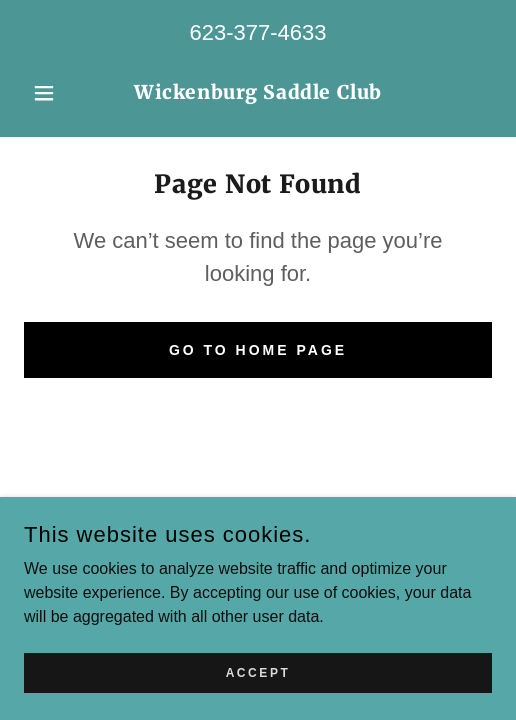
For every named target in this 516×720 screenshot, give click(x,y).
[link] (258, 93)
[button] (59, 93)
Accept (258, 672)
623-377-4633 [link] (257, 32)
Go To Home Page (258, 350)
